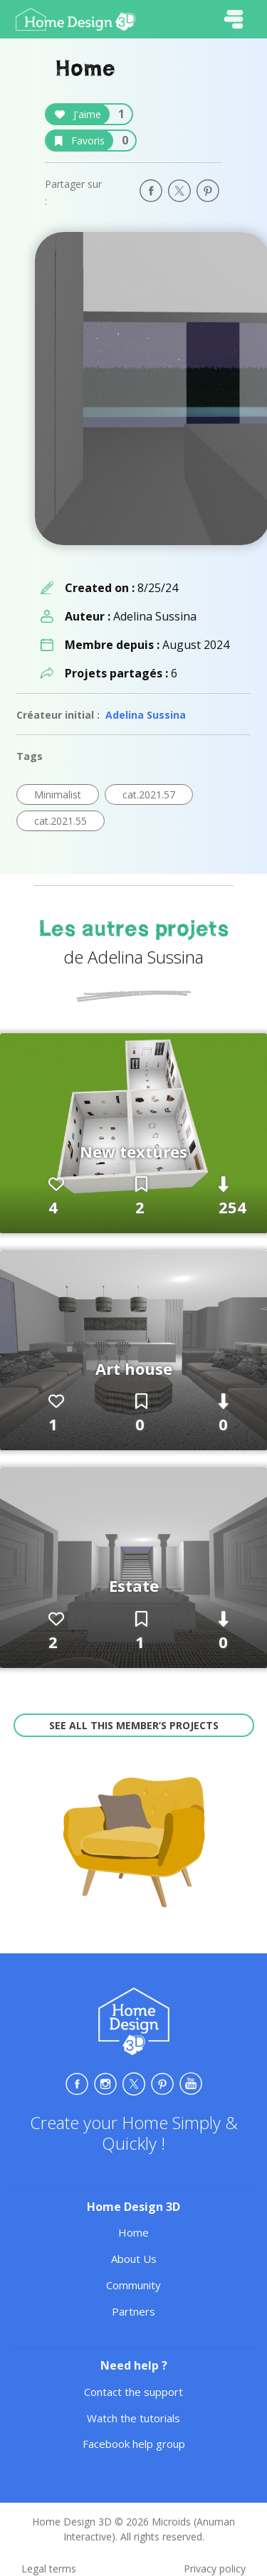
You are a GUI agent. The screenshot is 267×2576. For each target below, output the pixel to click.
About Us (134, 2259)
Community (133, 2285)
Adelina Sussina (145, 715)
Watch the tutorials (133, 2418)
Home (133, 2232)
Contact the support (133, 2392)
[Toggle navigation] (233, 19)
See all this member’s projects (134, 1725)
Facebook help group (134, 2444)
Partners (133, 2311)
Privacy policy (215, 2568)
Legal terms (48, 2568)
